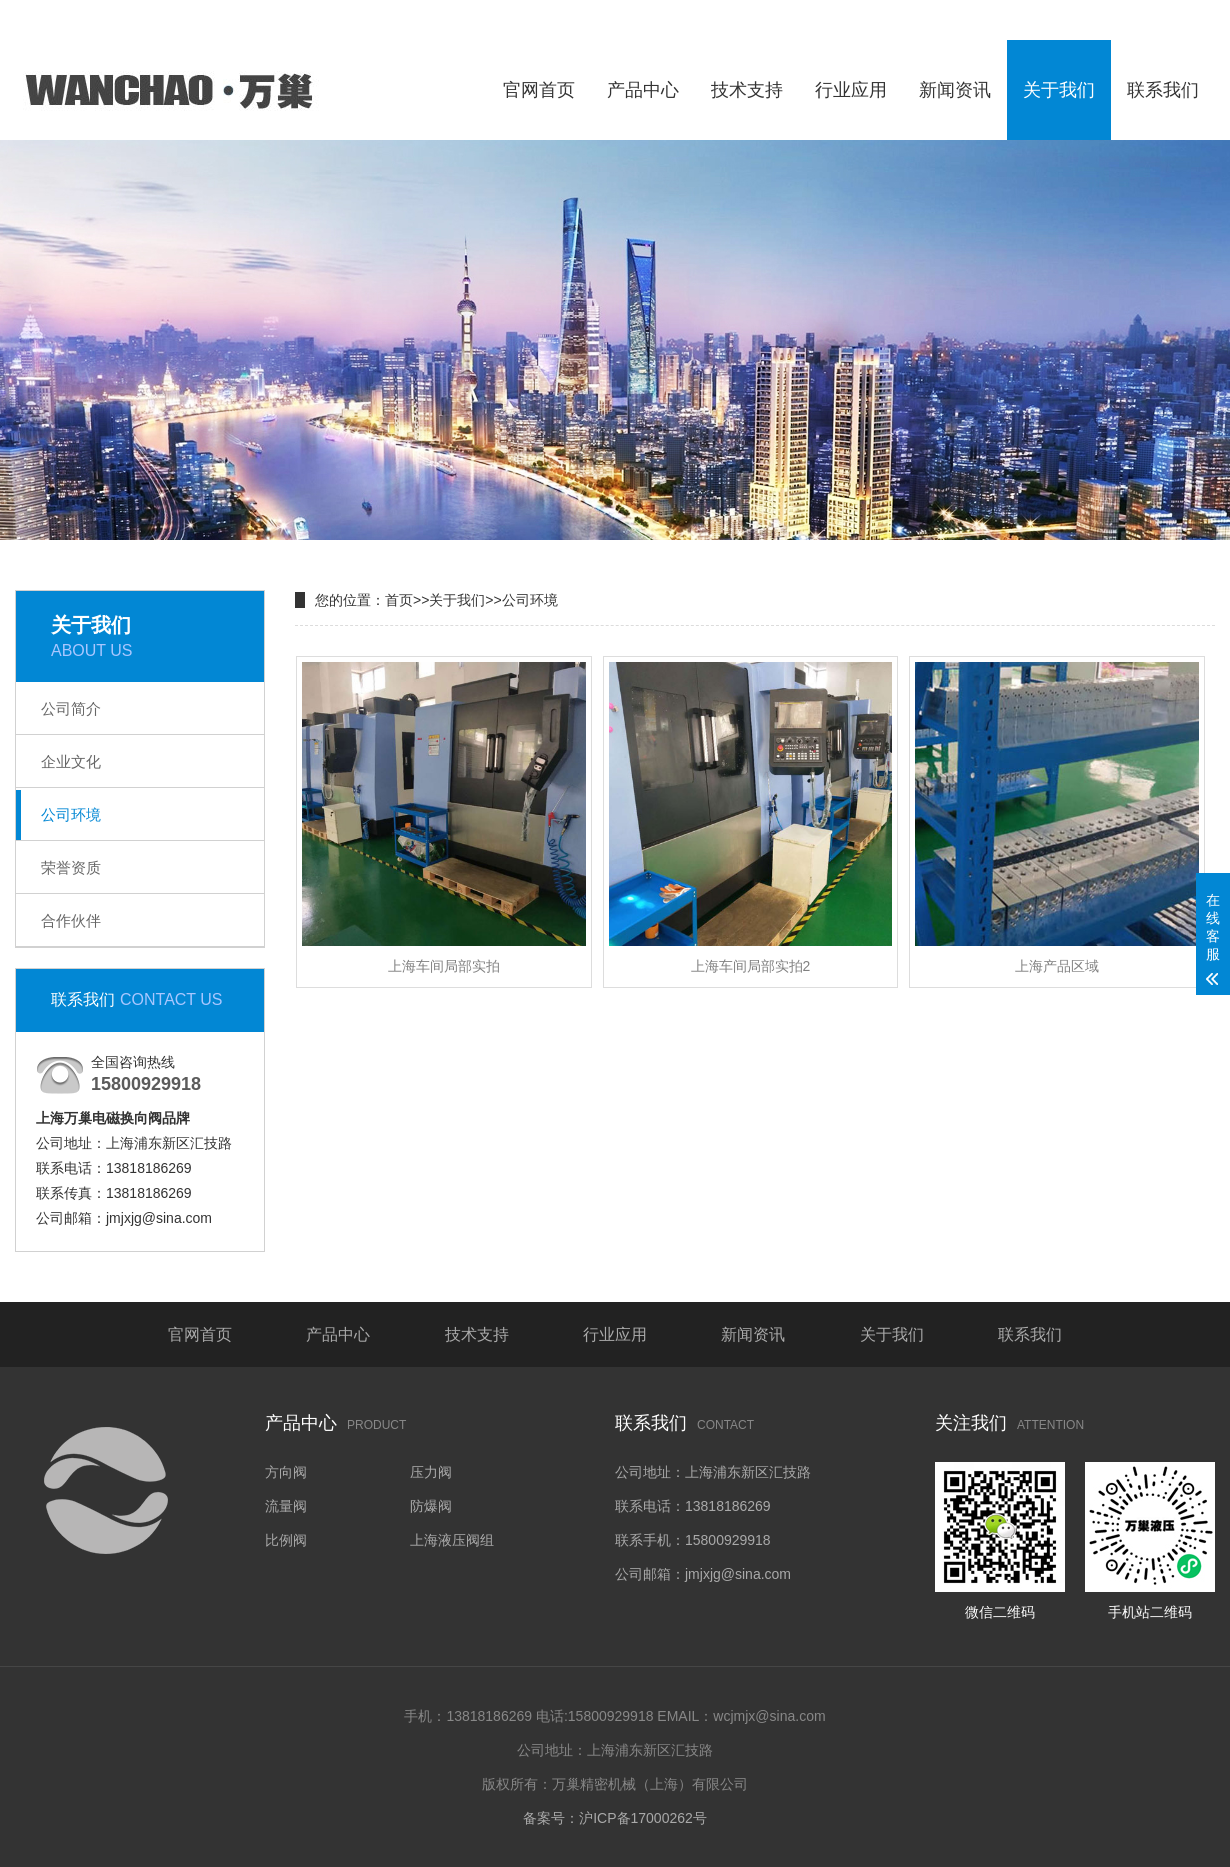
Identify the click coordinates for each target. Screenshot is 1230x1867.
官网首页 (539, 90)
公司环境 (71, 814)
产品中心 (643, 90)
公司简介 (71, 708)
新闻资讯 (955, 90)
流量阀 (286, 1506)
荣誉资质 (71, 867)
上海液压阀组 (452, 1540)
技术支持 (747, 90)
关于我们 (1059, 90)
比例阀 (286, 1540)
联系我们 (1163, 90)
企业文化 (71, 761)
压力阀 (431, 1472)
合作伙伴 (71, 920)
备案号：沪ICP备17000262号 (615, 1818)
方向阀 (286, 1472)
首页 (399, 600)
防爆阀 (431, 1506)
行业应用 (851, 90)
